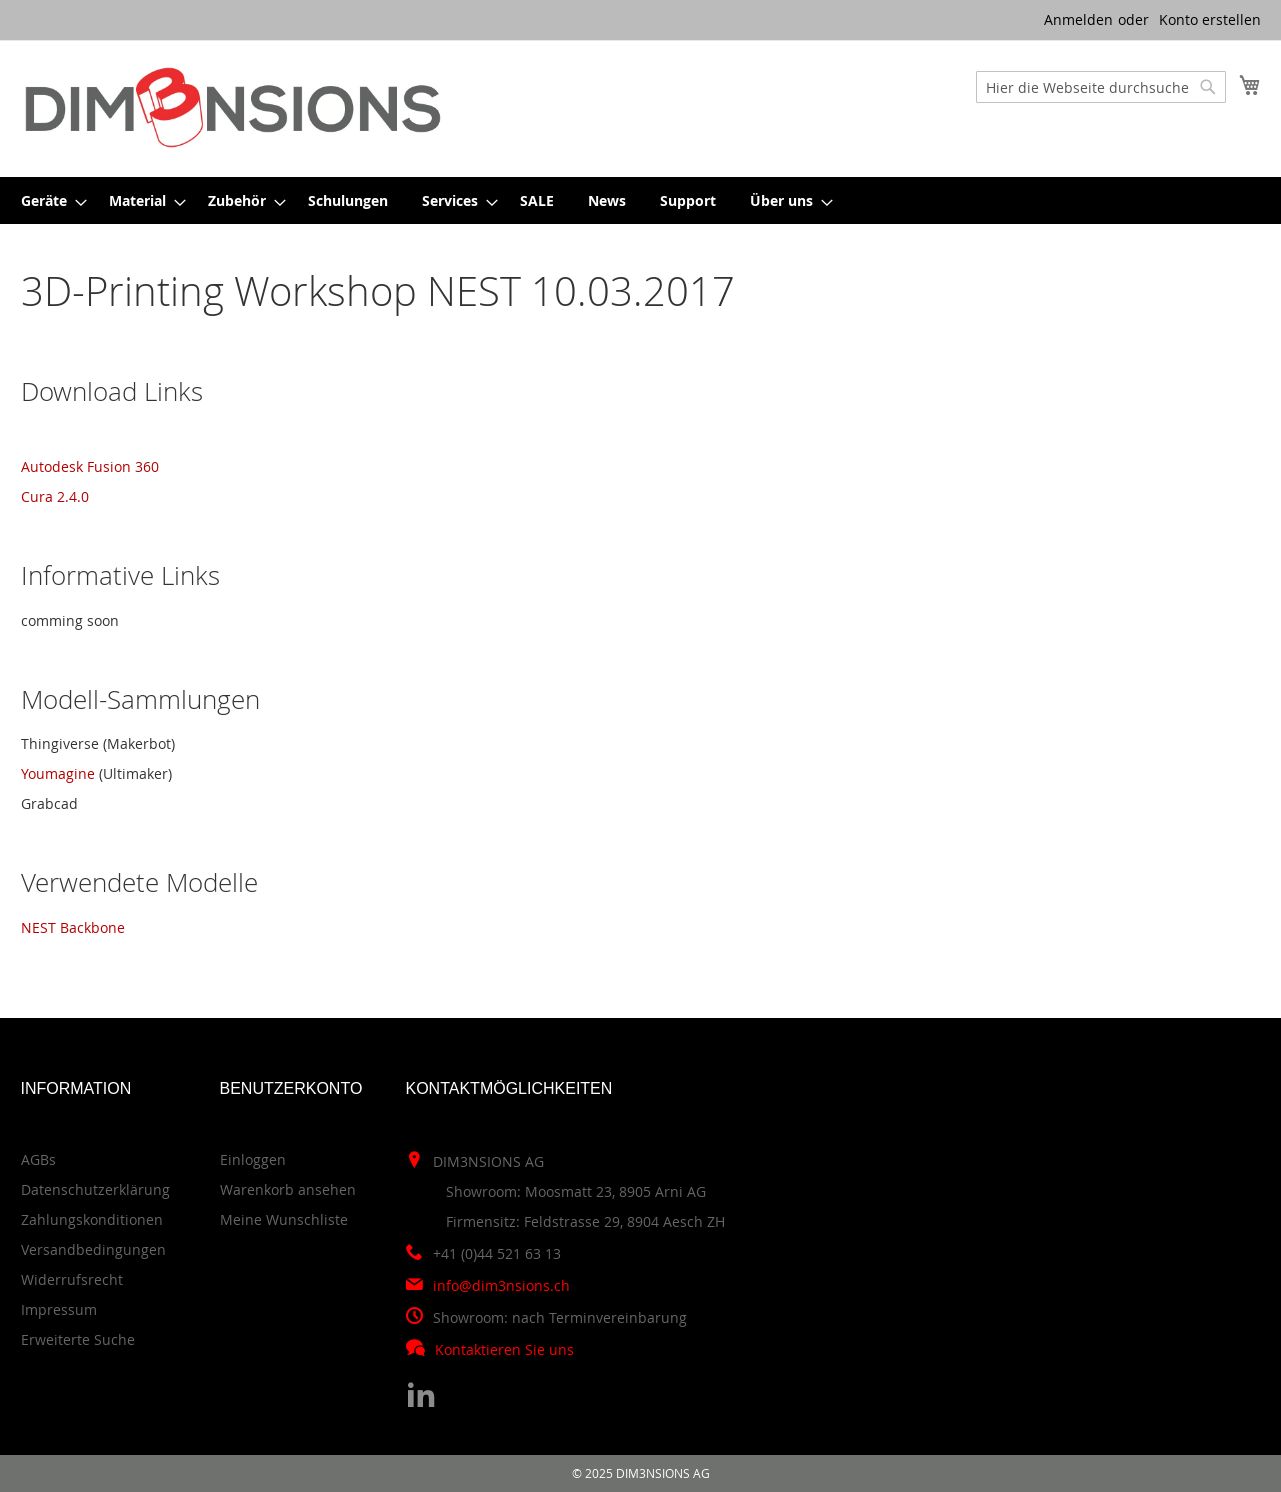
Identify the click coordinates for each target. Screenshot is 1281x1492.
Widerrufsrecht (72, 1279)
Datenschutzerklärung (95, 1189)
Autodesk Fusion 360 (90, 466)
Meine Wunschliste (284, 1219)
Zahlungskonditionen (92, 1219)
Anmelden (1078, 19)
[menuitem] (48, 200)
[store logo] (233, 107)
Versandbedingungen (93, 1249)
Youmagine (60, 773)
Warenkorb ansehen (288, 1189)
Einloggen (253, 1159)
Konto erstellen (1210, 19)
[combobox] (1101, 87)
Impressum (59, 1309)
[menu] (641, 200)
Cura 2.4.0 (55, 496)
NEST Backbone (73, 927)
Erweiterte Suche (78, 1339)
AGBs (38, 1159)
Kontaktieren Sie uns (504, 1349)
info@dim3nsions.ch (501, 1285)
